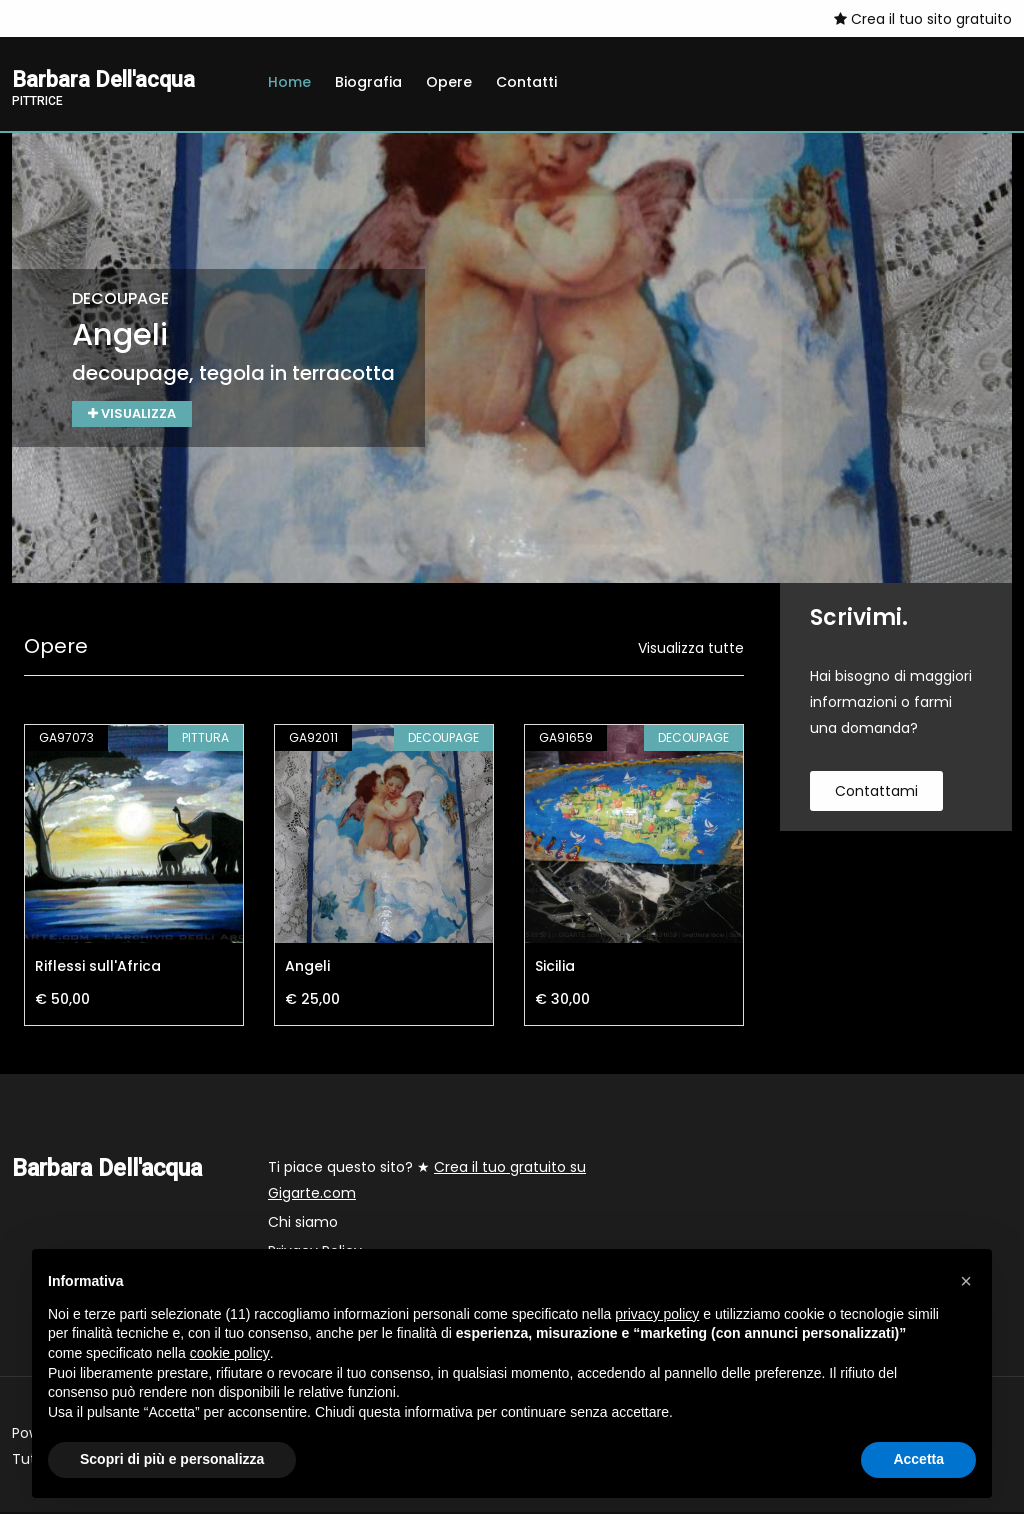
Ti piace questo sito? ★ (427, 1182)
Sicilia (555, 968)
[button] (966, 1281)
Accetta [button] (918, 1459)
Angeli (307, 968)
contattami (876, 793)
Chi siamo (303, 1224)
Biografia (368, 82)
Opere (449, 82)
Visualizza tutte (691, 650)
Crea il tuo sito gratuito (923, 19)
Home (289, 82)
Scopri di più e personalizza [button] (172, 1459)
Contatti (526, 82)
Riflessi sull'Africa (98, 968)
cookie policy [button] (230, 1353)
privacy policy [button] (657, 1314)
